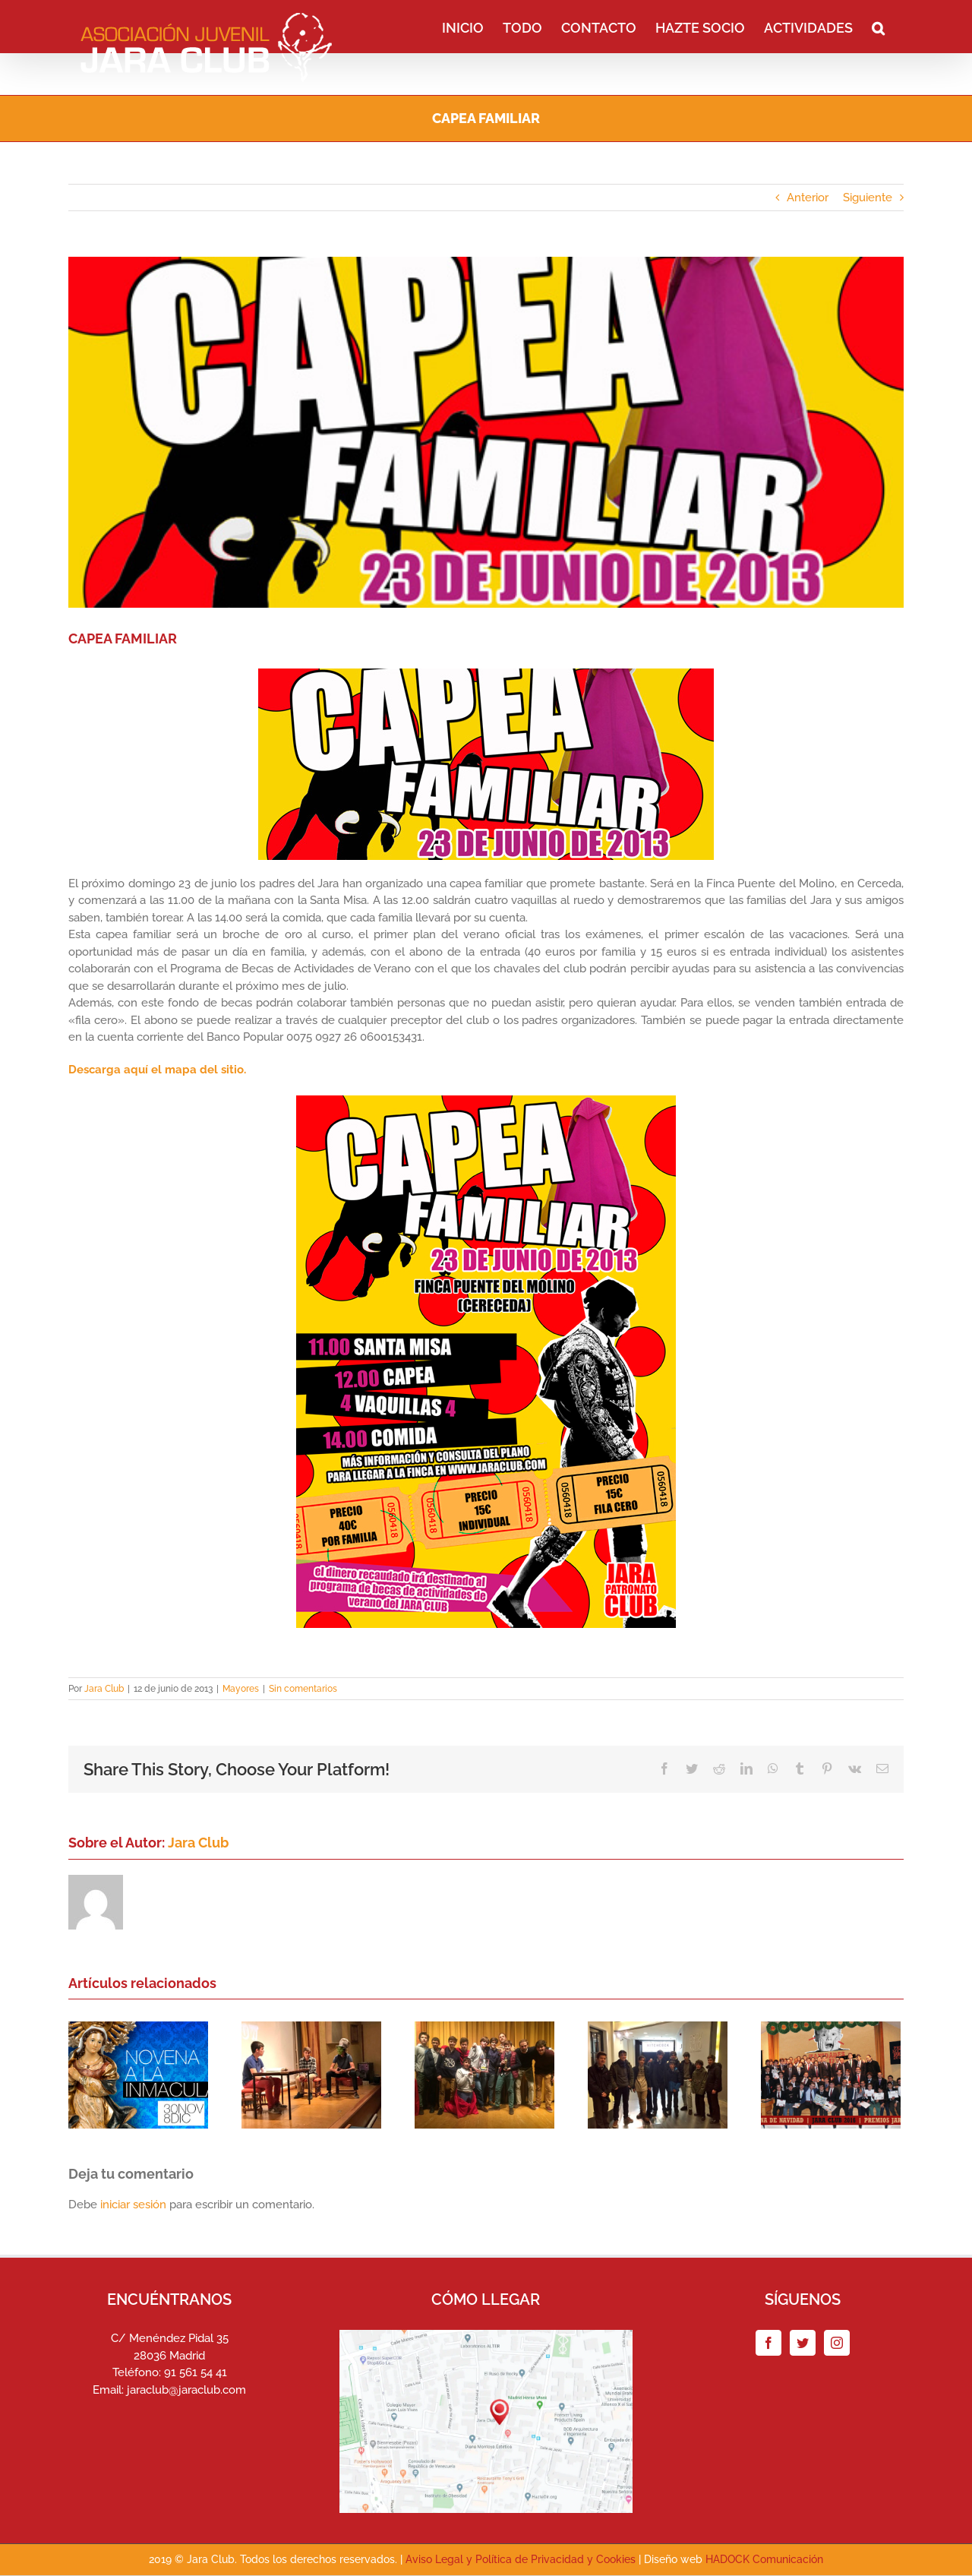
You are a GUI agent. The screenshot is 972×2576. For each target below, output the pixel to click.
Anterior (807, 197)
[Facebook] (768, 2343)
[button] (878, 26)
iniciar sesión (134, 2204)
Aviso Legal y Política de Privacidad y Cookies (521, 2559)
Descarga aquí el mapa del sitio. (157, 1069)
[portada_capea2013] (486, 432)
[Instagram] (837, 2343)
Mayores (240, 1688)
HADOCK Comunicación (764, 2559)
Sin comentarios (303, 1688)
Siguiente (867, 197)
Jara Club (104, 1688)
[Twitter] (803, 2343)
